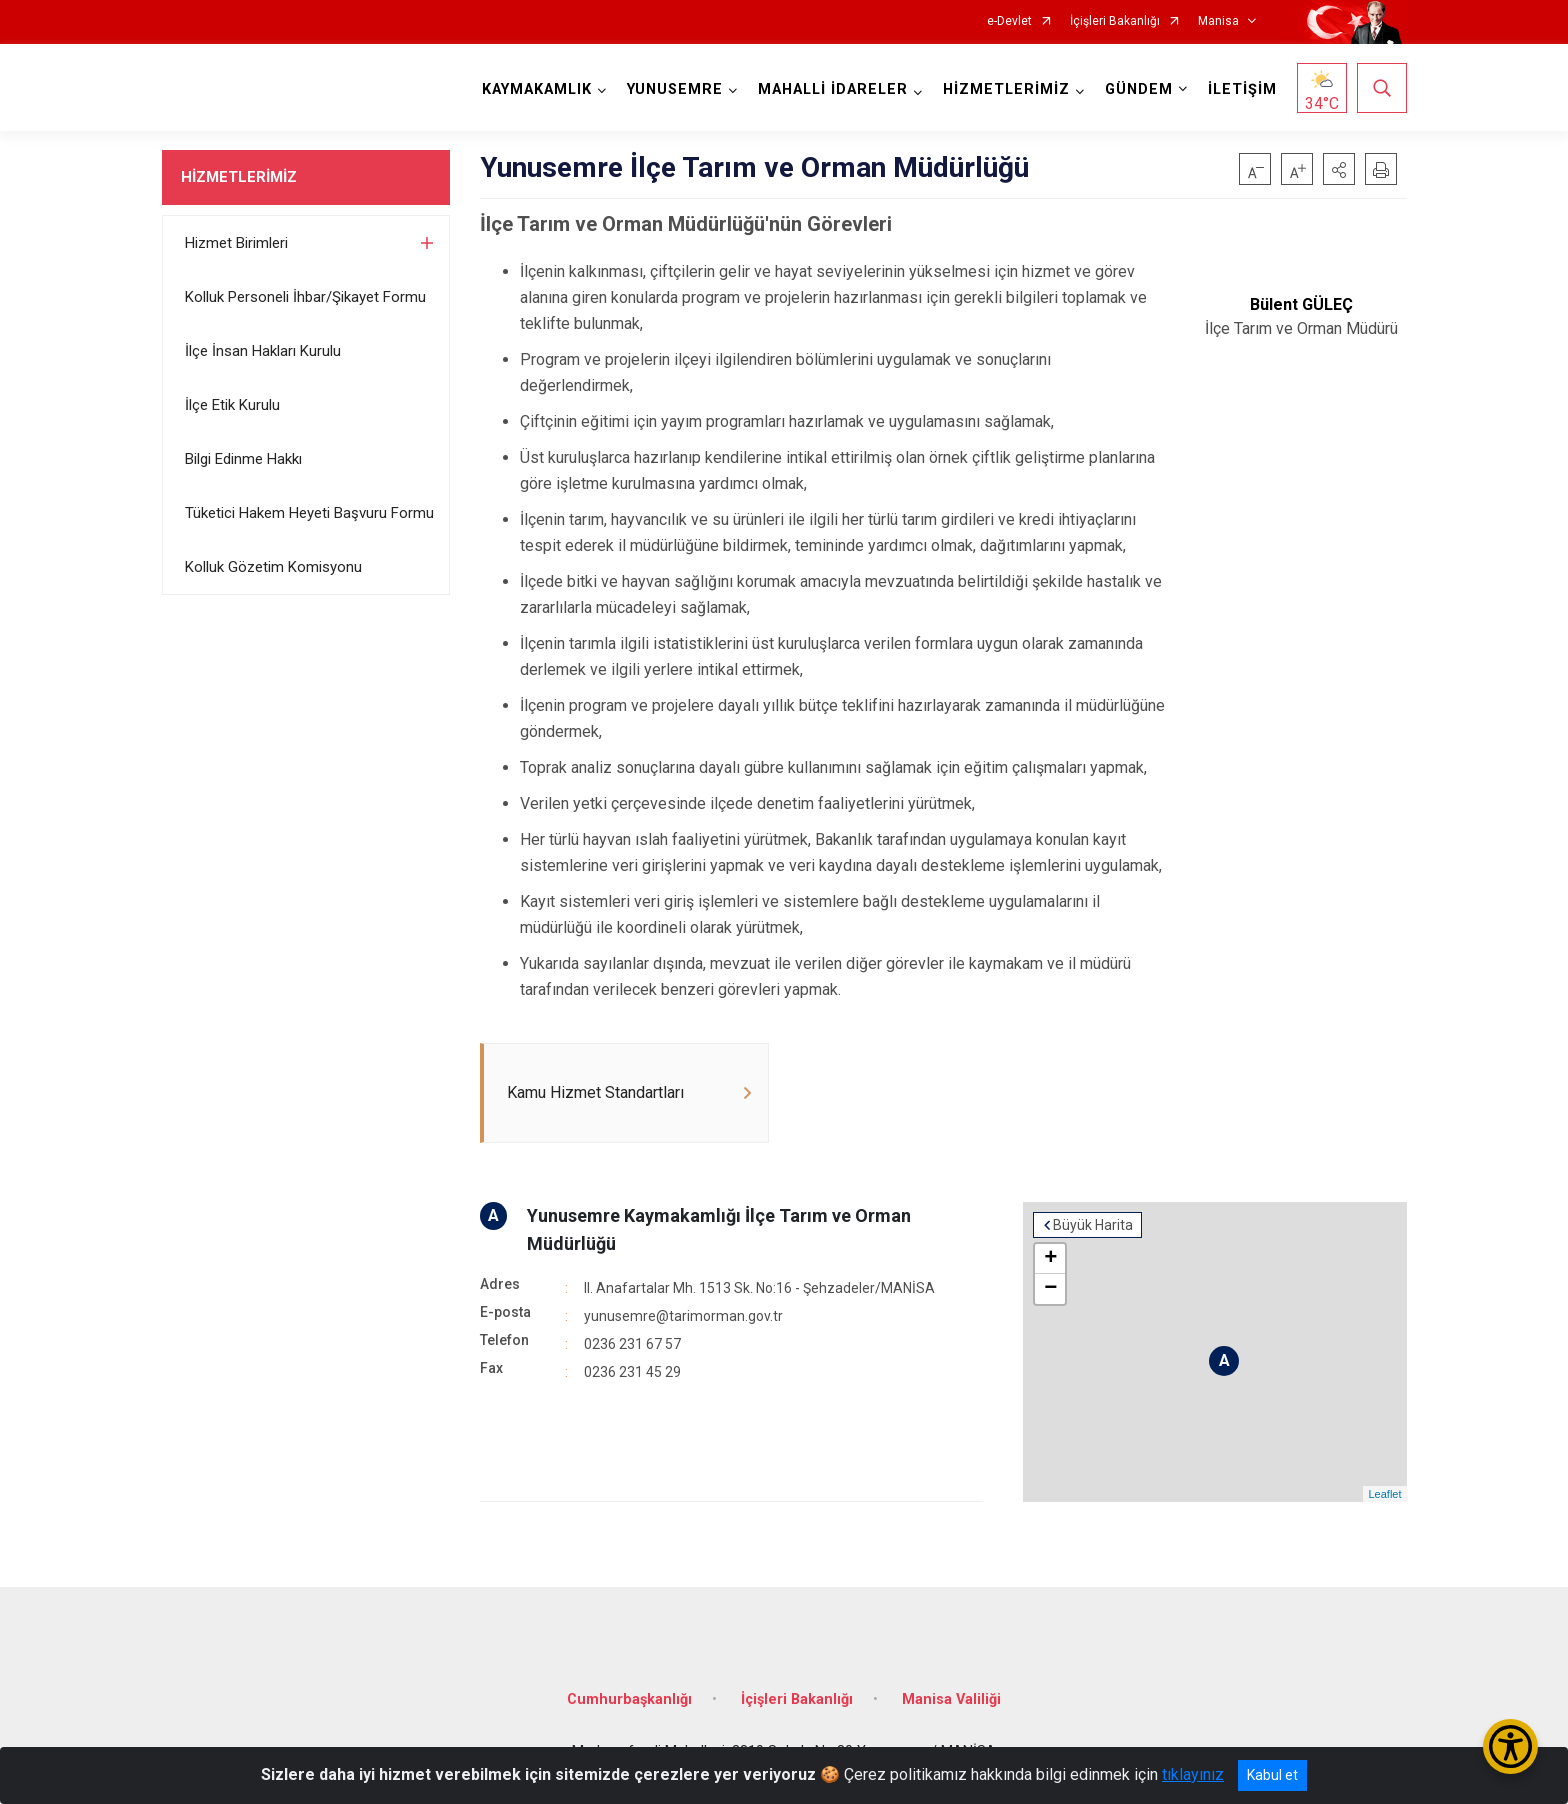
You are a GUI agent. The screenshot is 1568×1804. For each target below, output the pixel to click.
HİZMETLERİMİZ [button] (1006, 89)
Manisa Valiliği (951, 1699)
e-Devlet (1009, 21)
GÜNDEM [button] (1139, 89)
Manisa (1218, 21)
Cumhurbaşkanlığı (629, 1699)
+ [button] (1050, 1259)
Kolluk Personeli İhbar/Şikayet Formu (305, 297)
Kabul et (1272, 1775)
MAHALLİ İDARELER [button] (833, 89)
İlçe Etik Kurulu (232, 405)
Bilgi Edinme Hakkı (243, 459)
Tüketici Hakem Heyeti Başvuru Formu (309, 513)
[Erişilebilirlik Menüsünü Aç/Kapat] (1510, 1746)
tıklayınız (1193, 1774)
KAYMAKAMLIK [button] (537, 89)
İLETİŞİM (1242, 89)
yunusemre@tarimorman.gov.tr (683, 1316)
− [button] (1050, 1289)
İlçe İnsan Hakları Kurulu (263, 351)
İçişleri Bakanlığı (1115, 21)
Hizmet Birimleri (236, 243)
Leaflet (1384, 1494)
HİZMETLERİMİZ (239, 177)
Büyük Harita (1093, 1225)
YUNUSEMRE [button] (675, 89)
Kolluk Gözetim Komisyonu (273, 567)
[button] (1339, 169)
